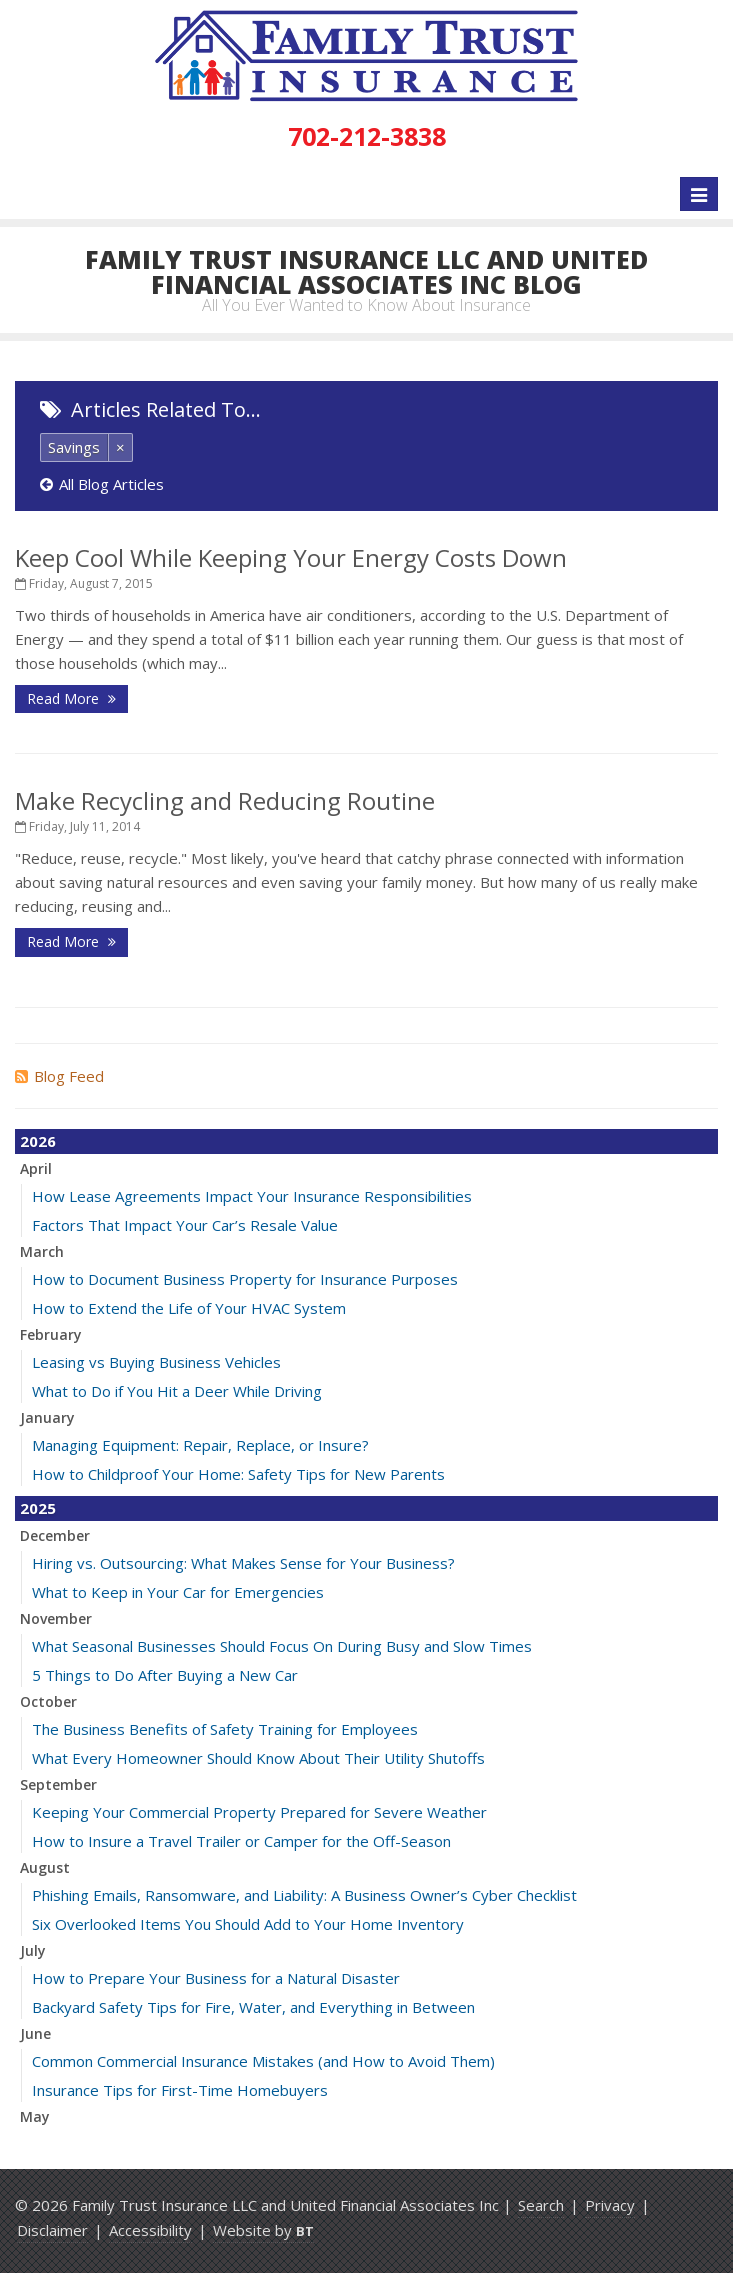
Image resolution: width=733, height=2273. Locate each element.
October (48, 1701)
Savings (74, 447)
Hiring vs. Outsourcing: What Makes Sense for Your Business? (243, 1563)
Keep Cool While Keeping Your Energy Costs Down (291, 557)
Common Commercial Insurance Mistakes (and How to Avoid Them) (263, 2061)
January (47, 1417)
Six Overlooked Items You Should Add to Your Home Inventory (248, 1924)
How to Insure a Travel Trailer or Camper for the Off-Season (241, 1841)
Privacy (610, 2205)
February (51, 1334)
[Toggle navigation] (699, 194)
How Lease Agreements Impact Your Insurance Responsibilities (252, 1196)
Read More (71, 698)
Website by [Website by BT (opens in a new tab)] (263, 2230)
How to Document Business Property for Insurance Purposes (245, 1279)
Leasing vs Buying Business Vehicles (156, 1362)
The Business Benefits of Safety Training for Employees (225, 1729)
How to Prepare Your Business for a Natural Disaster (216, 1978)
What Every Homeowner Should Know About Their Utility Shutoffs (258, 1758)
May (35, 2116)
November (56, 1618)
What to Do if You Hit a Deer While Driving (177, 1391)
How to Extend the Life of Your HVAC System (189, 1308)
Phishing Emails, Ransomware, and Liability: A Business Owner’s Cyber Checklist (304, 1895)
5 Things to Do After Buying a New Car (165, 1675)
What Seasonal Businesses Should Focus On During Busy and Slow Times (282, 1646)
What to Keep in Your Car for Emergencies (178, 1592)
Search (541, 2205)
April (36, 1168)
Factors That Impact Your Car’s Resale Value (185, 1225)
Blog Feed (59, 1076)
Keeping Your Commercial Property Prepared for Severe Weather (259, 1812)
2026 (38, 1141)
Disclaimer (52, 2230)
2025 (38, 1508)
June (35, 2033)
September (58, 1784)
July (33, 1950)
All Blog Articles (102, 484)
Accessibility (150, 2230)
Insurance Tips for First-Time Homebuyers (180, 2090)
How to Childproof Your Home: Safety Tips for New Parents (238, 1474)
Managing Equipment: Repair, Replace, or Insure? (200, 1445)
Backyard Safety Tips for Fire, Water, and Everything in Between (253, 2007)
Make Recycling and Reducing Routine (225, 800)
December (55, 1535)
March (42, 1251)
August (45, 1867)
